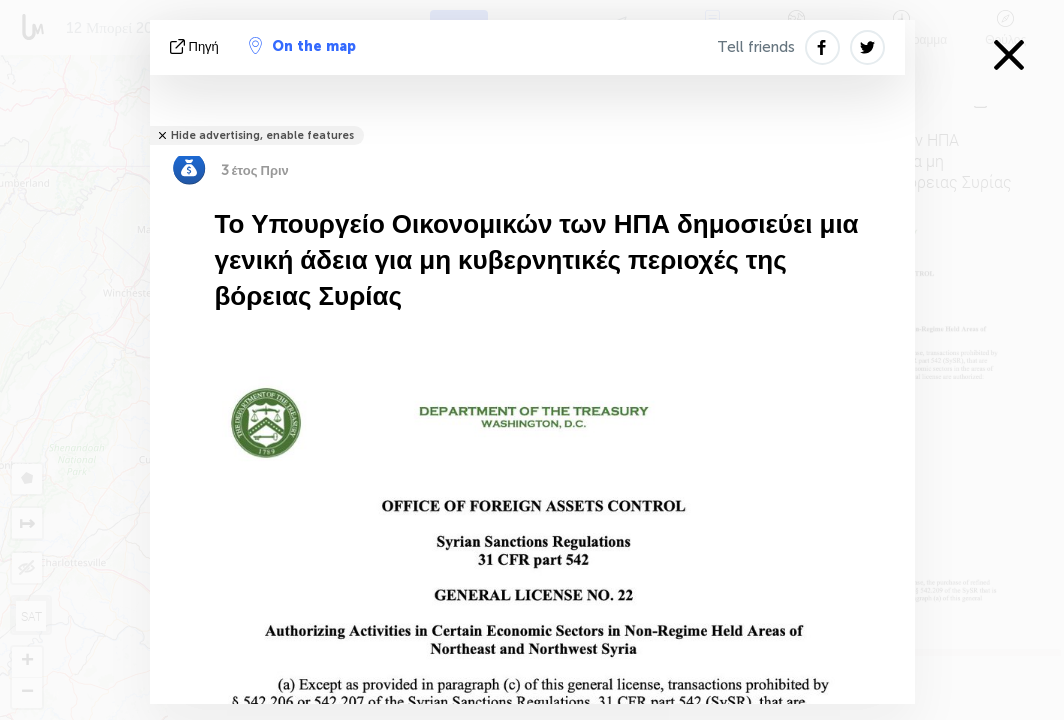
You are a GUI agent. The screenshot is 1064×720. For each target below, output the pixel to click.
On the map (302, 46)
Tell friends (756, 47)
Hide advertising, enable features (262, 135)
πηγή (196, 46)
